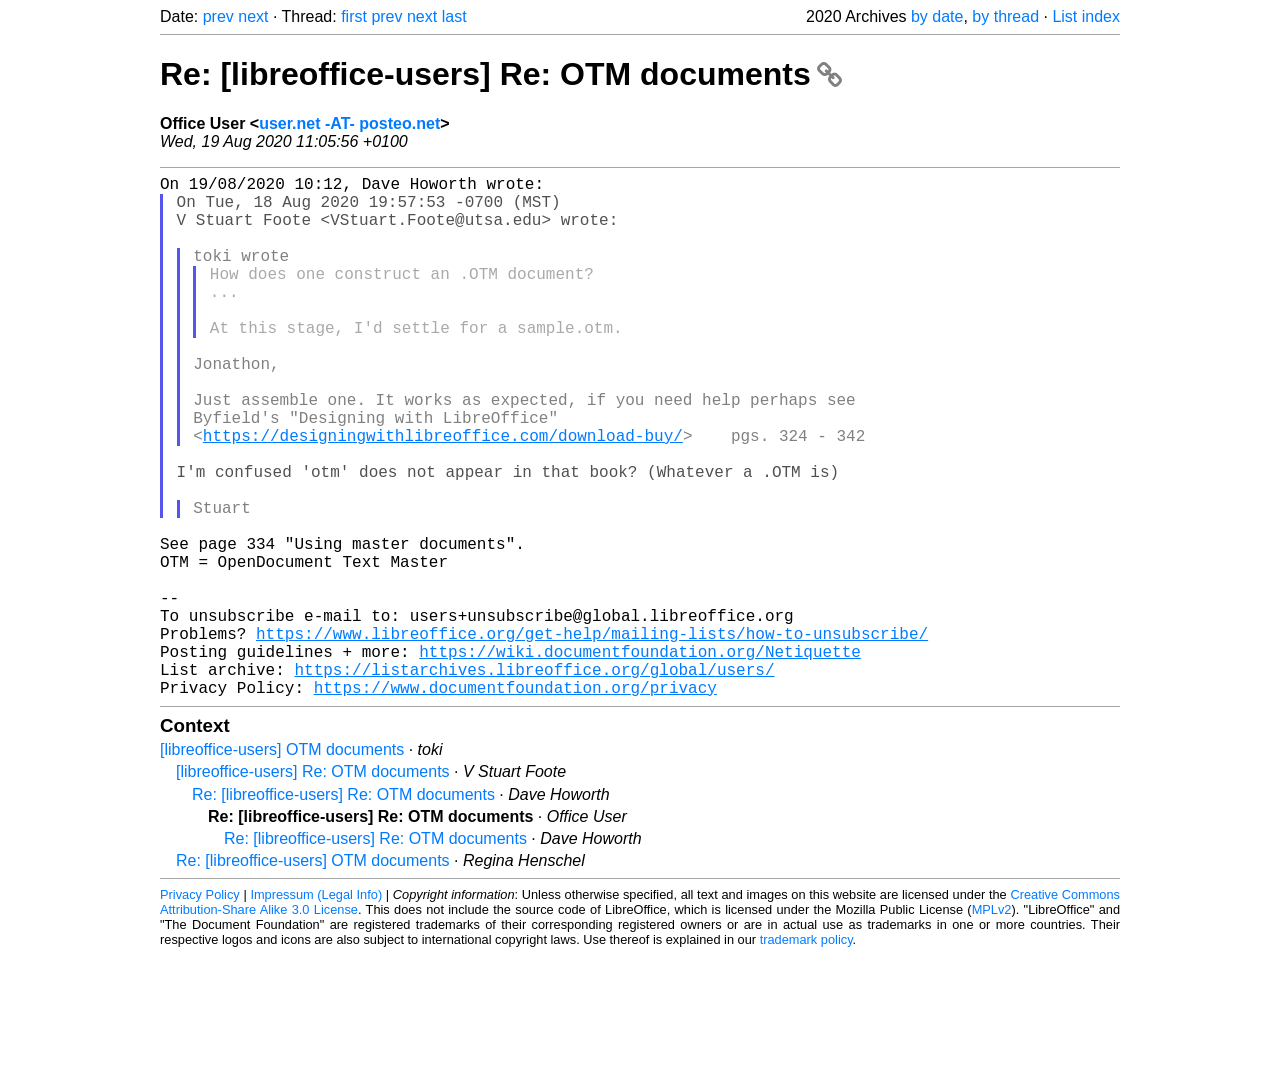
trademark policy (806, 1055)
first (354, 16)
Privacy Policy (200, 1010)
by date (937, 16)
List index (1086, 16)
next (253, 16)
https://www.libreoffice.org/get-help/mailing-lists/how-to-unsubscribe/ (592, 737)
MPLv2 (992, 1025)
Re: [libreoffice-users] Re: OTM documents (501, 74)
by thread (1005, 16)
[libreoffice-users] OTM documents (282, 865)
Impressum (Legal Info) (316, 1010)
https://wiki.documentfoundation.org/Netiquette (640, 759)
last (454, 16)
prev (218, 16)
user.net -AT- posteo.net (349, 123)
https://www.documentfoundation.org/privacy (515, 803)
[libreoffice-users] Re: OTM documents (313, 887)
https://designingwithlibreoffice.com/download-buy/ (443, 495)
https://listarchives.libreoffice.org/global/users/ (534, 781)
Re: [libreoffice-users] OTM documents (313, 976)
